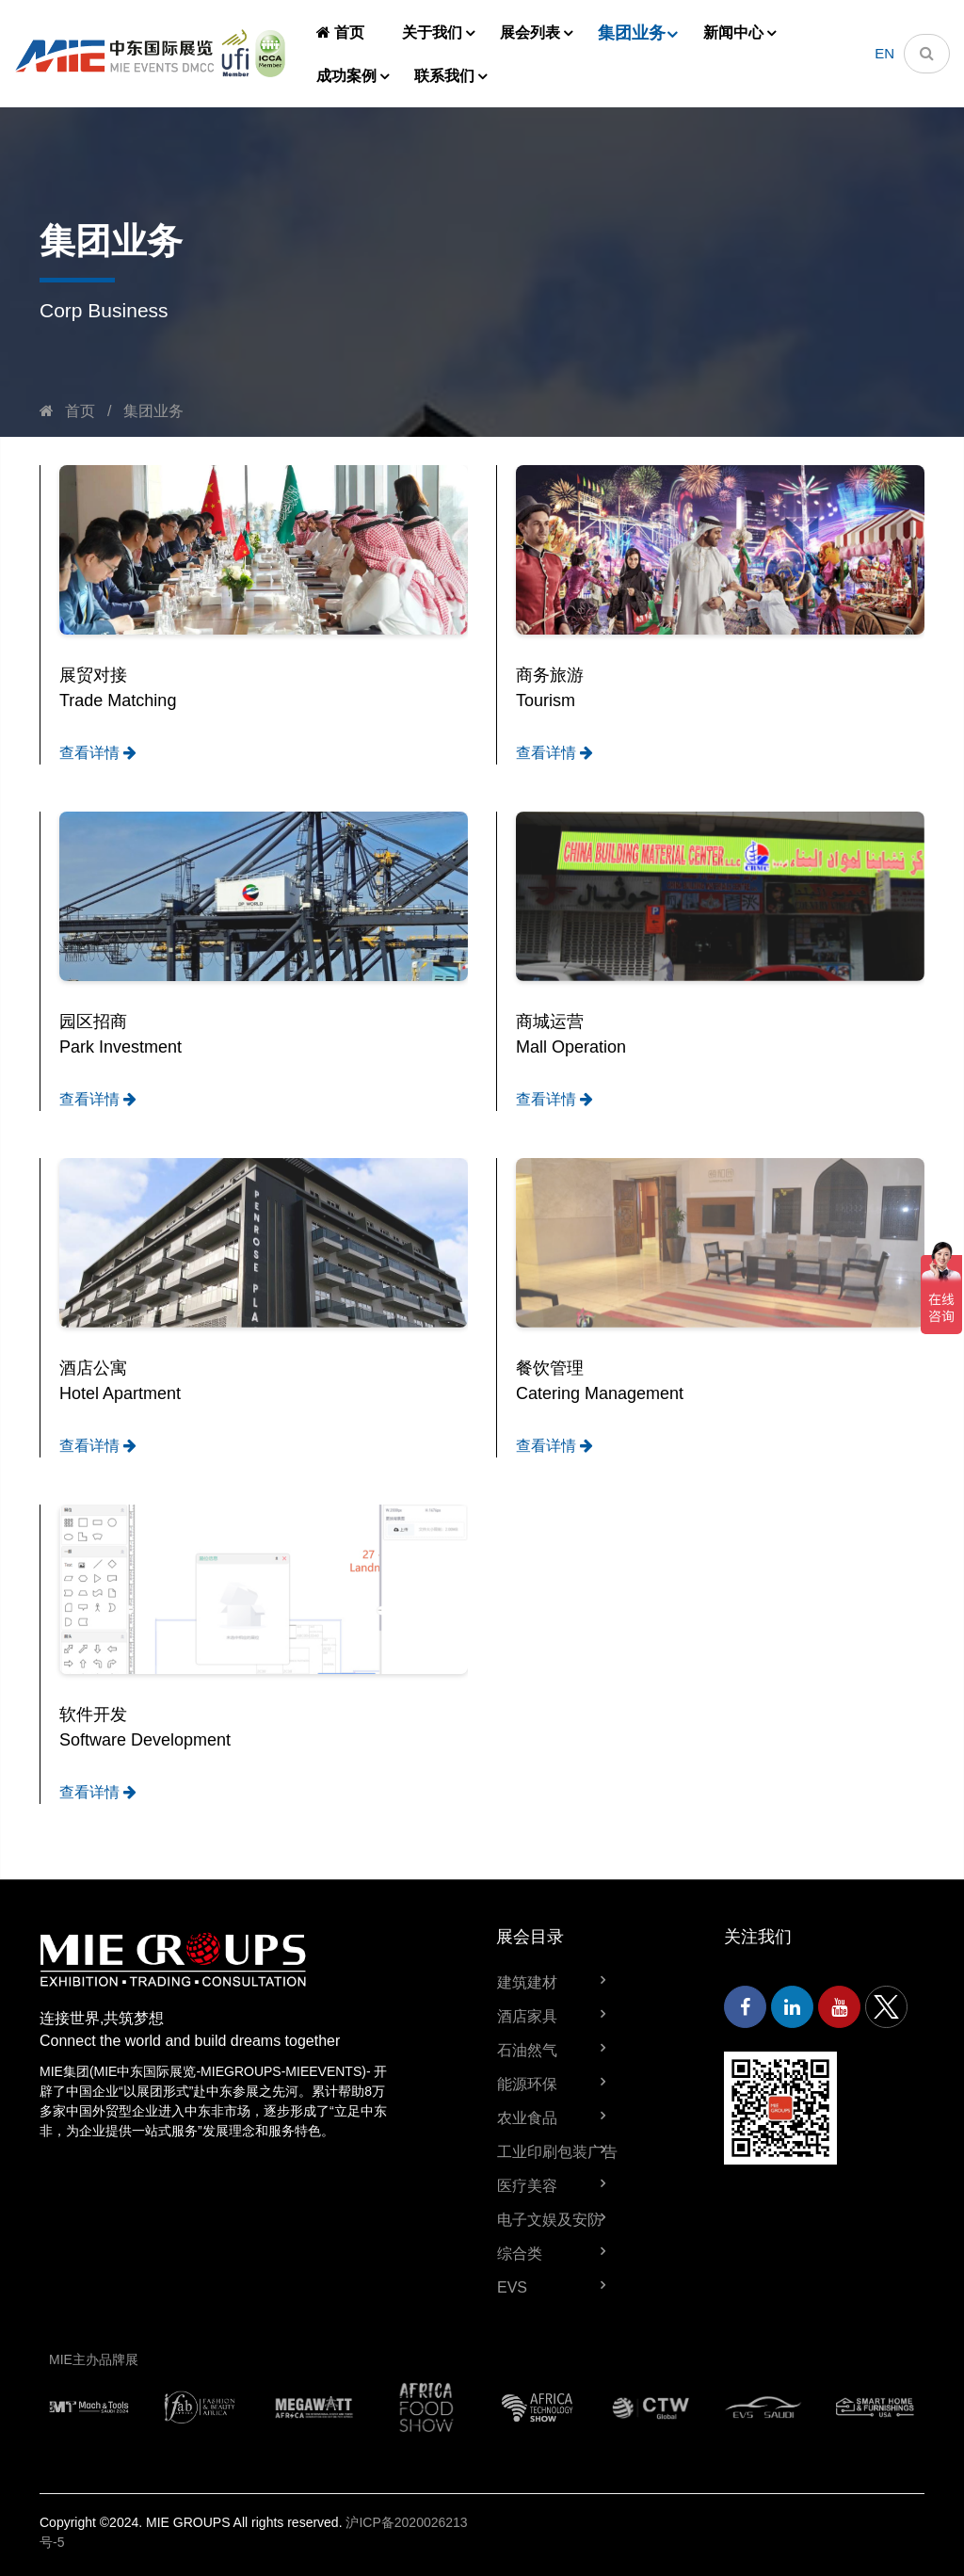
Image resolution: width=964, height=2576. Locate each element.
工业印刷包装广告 (557, 2152)
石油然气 (527, 2050)
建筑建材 (527, 1982)
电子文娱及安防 (549, 2220)
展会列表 (530, 32)
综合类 (519, 2254)
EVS (512, 2287)
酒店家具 (527, 2016)
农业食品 (527, 2118)
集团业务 (632, 33)
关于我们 (432, 32)
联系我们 (444, 76)
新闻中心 (733, 32)
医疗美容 (527, 2186)
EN (884, 53)
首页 (340, 32)
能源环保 (527, 2084)
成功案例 (346, 76)
